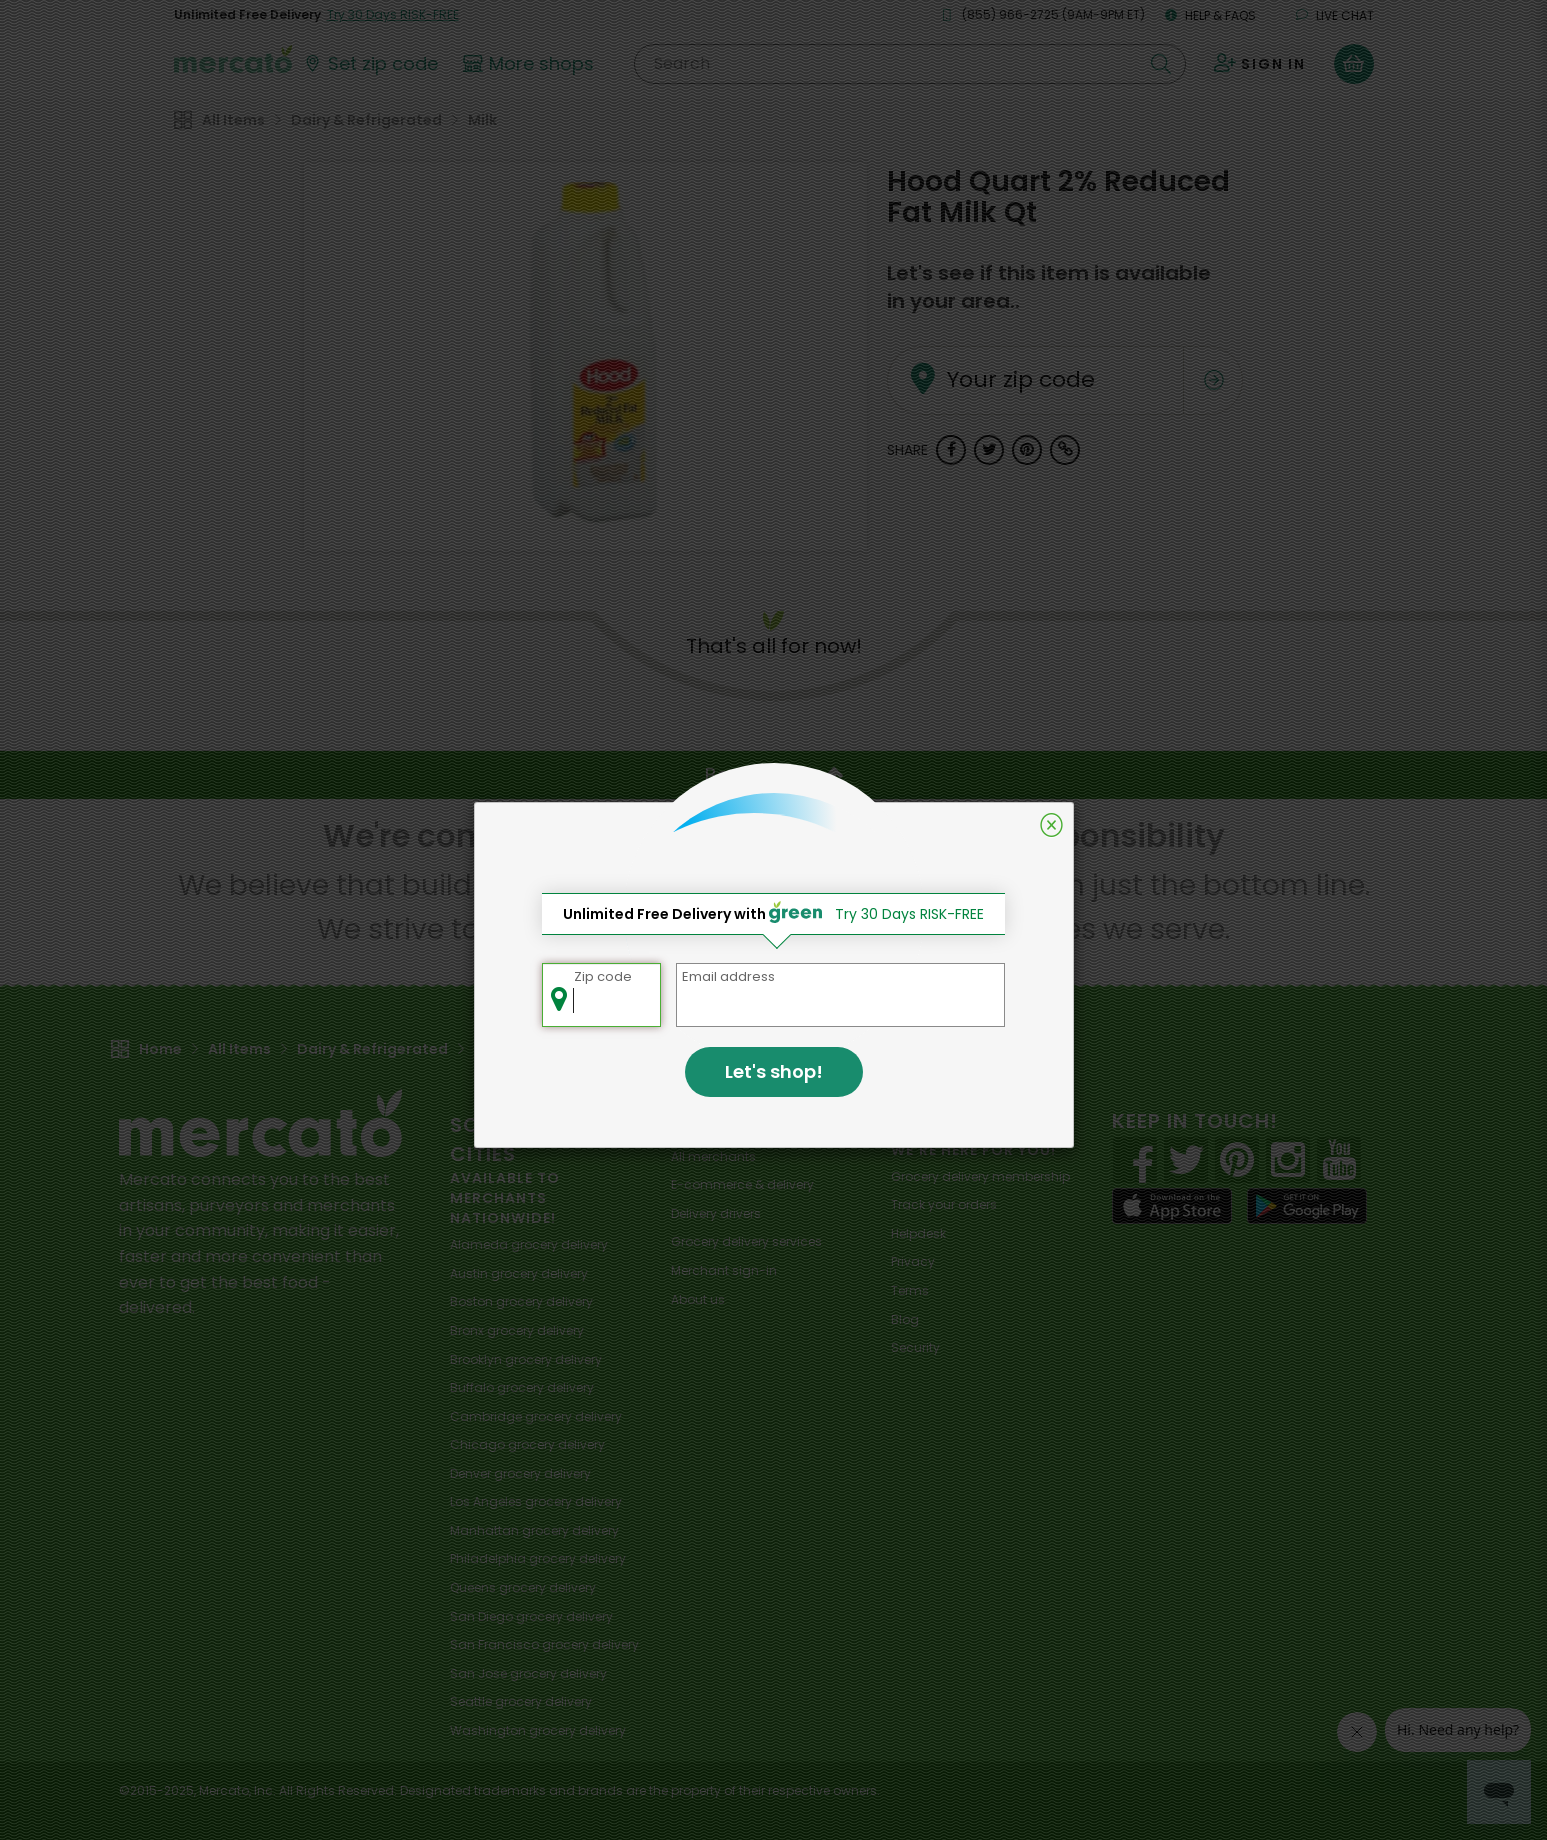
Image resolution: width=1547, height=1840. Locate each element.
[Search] (909, 64)
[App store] (1172, 1206)
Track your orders (944, 1204)
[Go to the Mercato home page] (233, 58)
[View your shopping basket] (1354, 64)
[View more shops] (531, 64)
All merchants (713, 1156)
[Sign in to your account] (1260, 64)
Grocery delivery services (746, 1241)
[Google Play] (1307, 1205)
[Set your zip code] (370, 64)
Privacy (913, 1261)
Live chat (1335, 15)
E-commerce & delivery (742, 1184)
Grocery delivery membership (980, 1176)
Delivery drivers (716, 1213)
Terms (910, 1290)
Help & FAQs (1210, 15)
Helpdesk (918, 1233)
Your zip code (994, 356)
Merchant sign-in (724, 1270)
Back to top (774, 775)
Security (915, 1347)
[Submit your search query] (1161, 64)
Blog (905, 1319)
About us (698, 1299)
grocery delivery (529, 1244)
